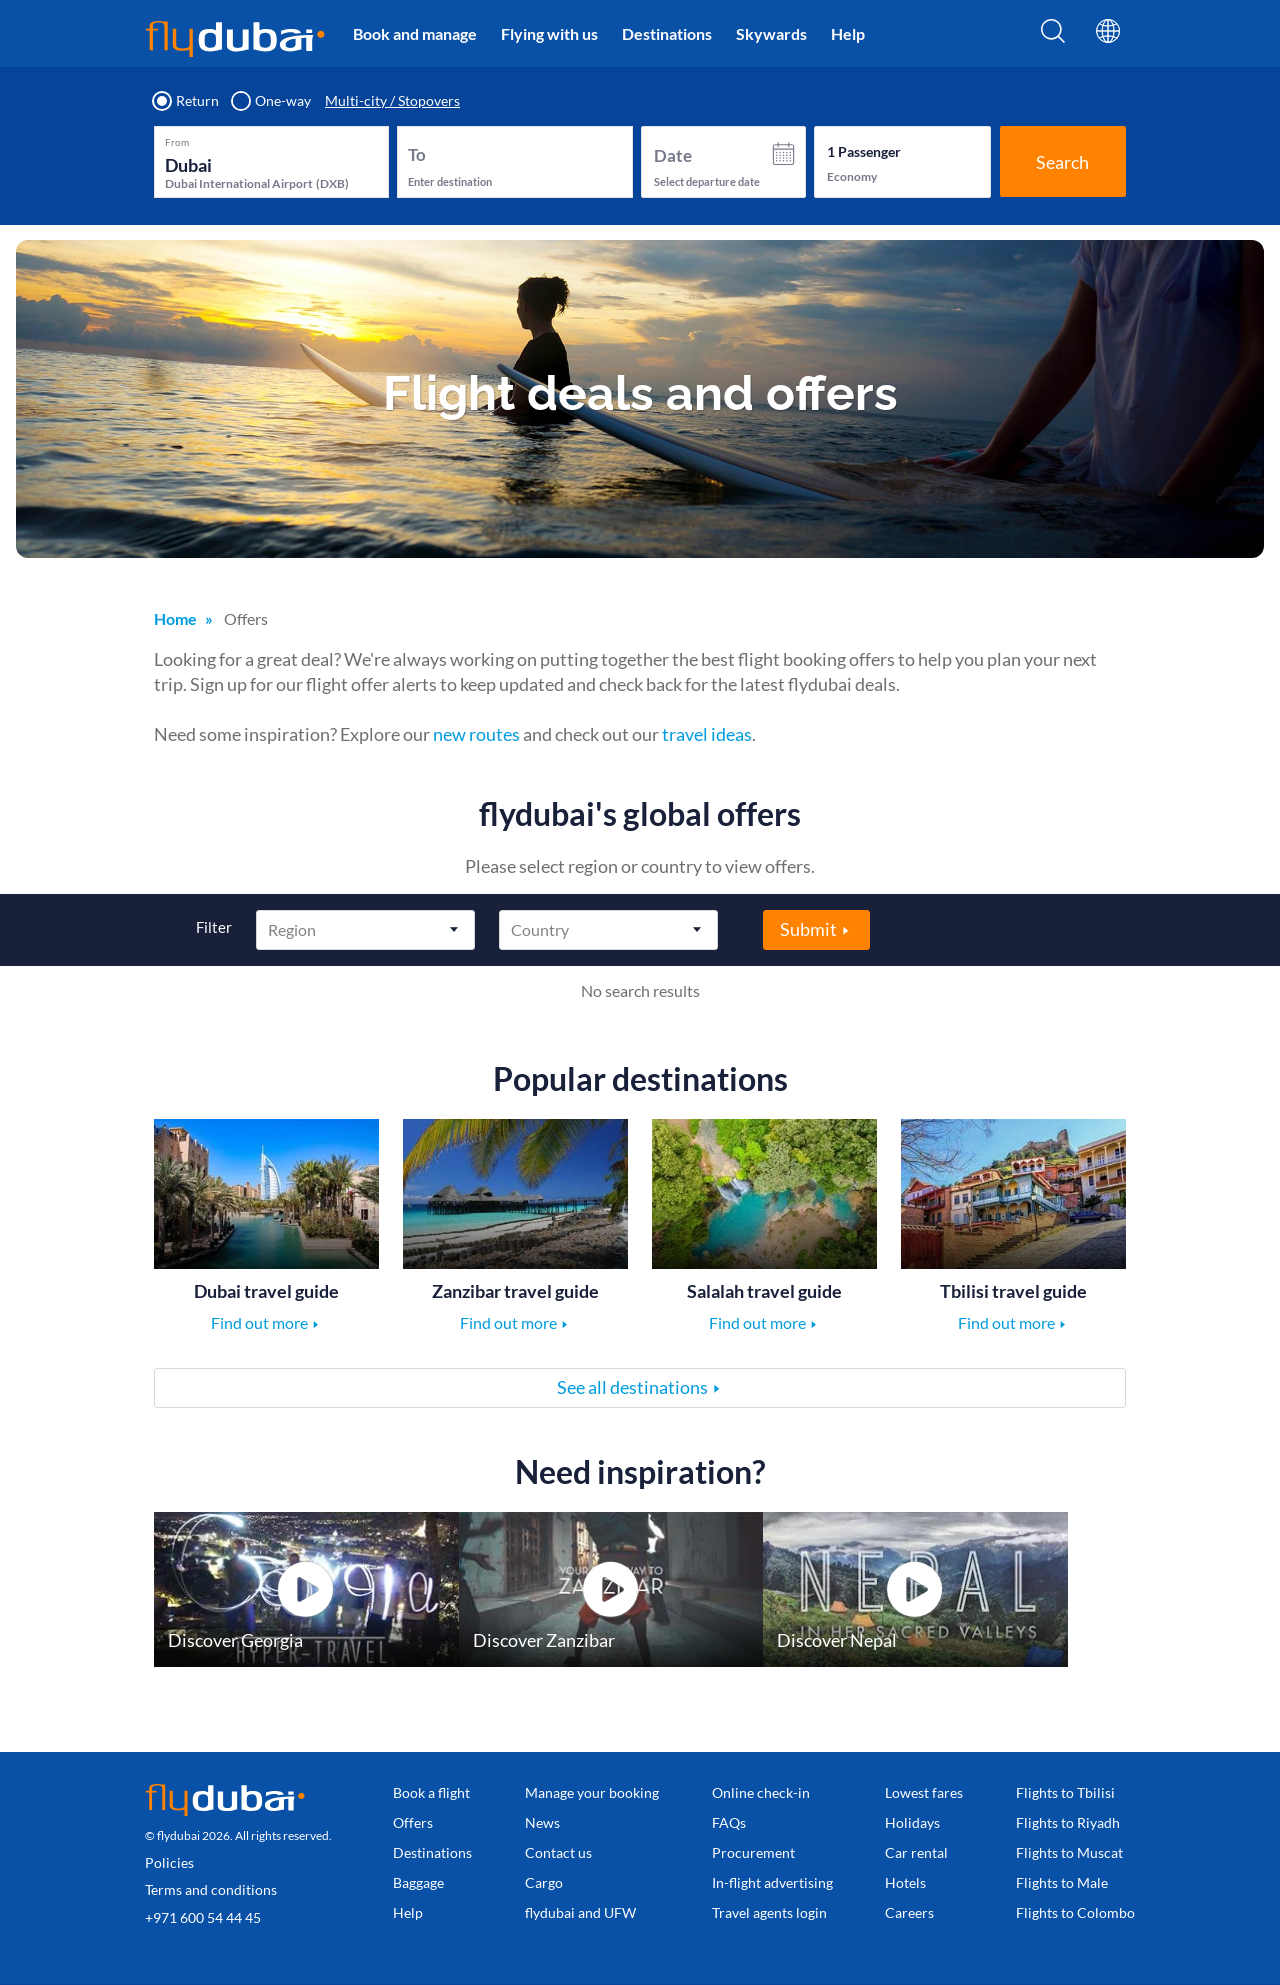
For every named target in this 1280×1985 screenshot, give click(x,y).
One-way (272, 101)
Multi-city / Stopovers (392, 101)
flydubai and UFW (580, 1912)
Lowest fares (924, 1792)
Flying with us (549, 33)
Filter (214, 927)
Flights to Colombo (1075, 1912)
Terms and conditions (211, 1889)
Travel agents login (769, 1912)
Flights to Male (1062, 1882)
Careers (909, 1912)
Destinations (667, 33)
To (417, 154)
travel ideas (707, 734)
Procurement (753, 1852)
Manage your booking (592, 1792)
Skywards (771, 33)
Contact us (558, 1852)
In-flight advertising (772, 1882)
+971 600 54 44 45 (203, 1917)
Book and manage (415, 33)
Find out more (259, 1322)
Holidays (912, 1822)
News (542, 1822)
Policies (169, 1862)
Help (848, 33)
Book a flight (431, 1792)
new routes (476, 734)
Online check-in (761, 1792)
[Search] (1053, 37)
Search (1062, 162)
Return (186, 101)
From (177, 142)
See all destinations (632, 1387)
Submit (808, 929)
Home (175, 618)
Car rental (916, 1852)
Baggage (418, 1882)
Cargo (544, 1882)
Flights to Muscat (1069, 1852)
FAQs (729, 1822)
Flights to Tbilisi (1065, 1792)
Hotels (905, 1882)
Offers (413, 1822)
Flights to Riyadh (1068, 1822)
